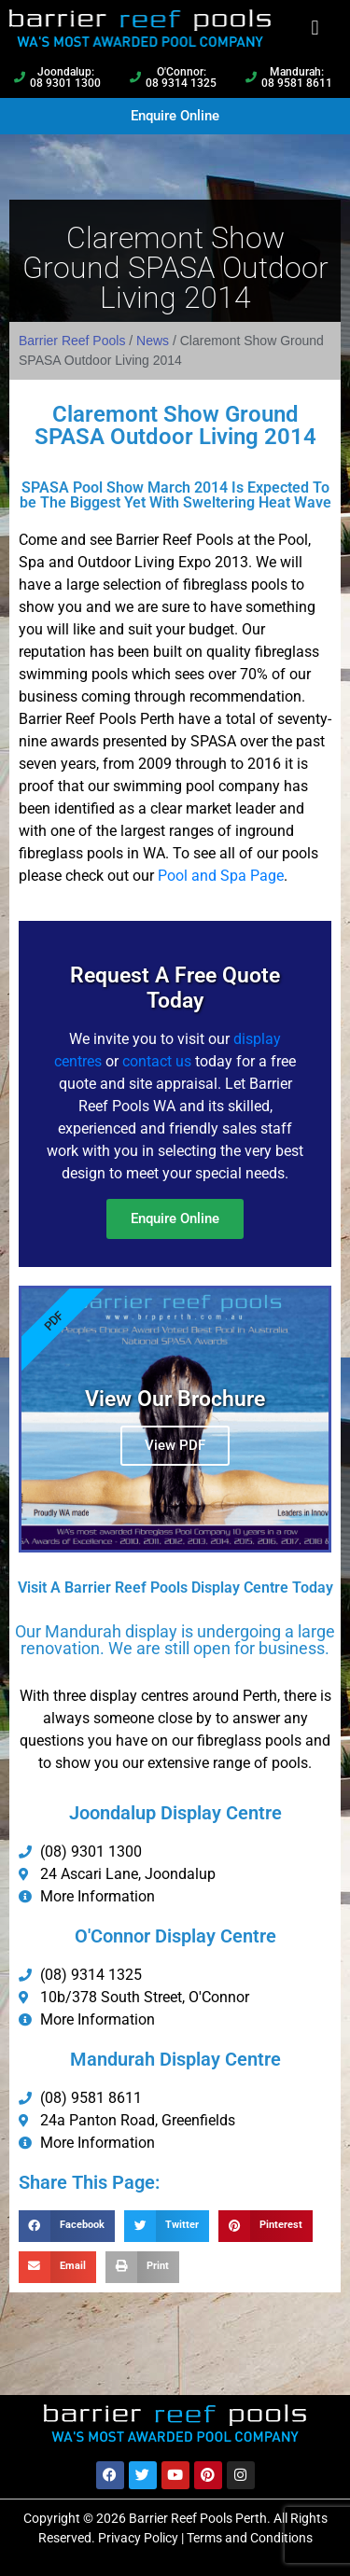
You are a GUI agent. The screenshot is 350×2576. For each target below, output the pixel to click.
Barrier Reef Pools (72, 340)
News (152, 340)
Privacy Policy (138, 2537)
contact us (156, 1061)
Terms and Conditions (250, 2537)
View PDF (175, 1445)
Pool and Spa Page (221, 875)
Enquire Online (175, 1218)
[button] (315, 28)
